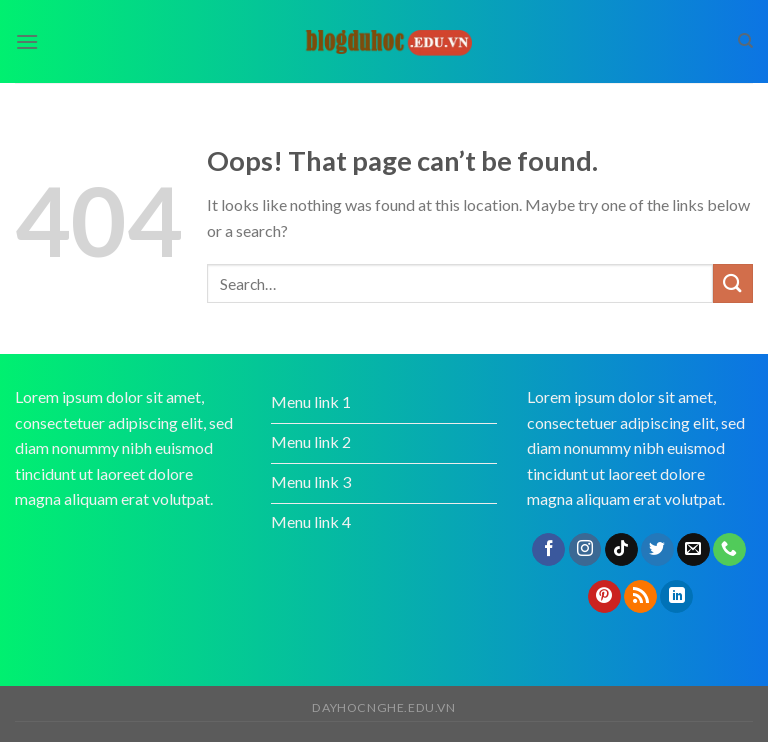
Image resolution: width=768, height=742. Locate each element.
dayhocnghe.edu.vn (383, 707)
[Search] (745, 41)
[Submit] (733, 283)
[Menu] (27, 41)
